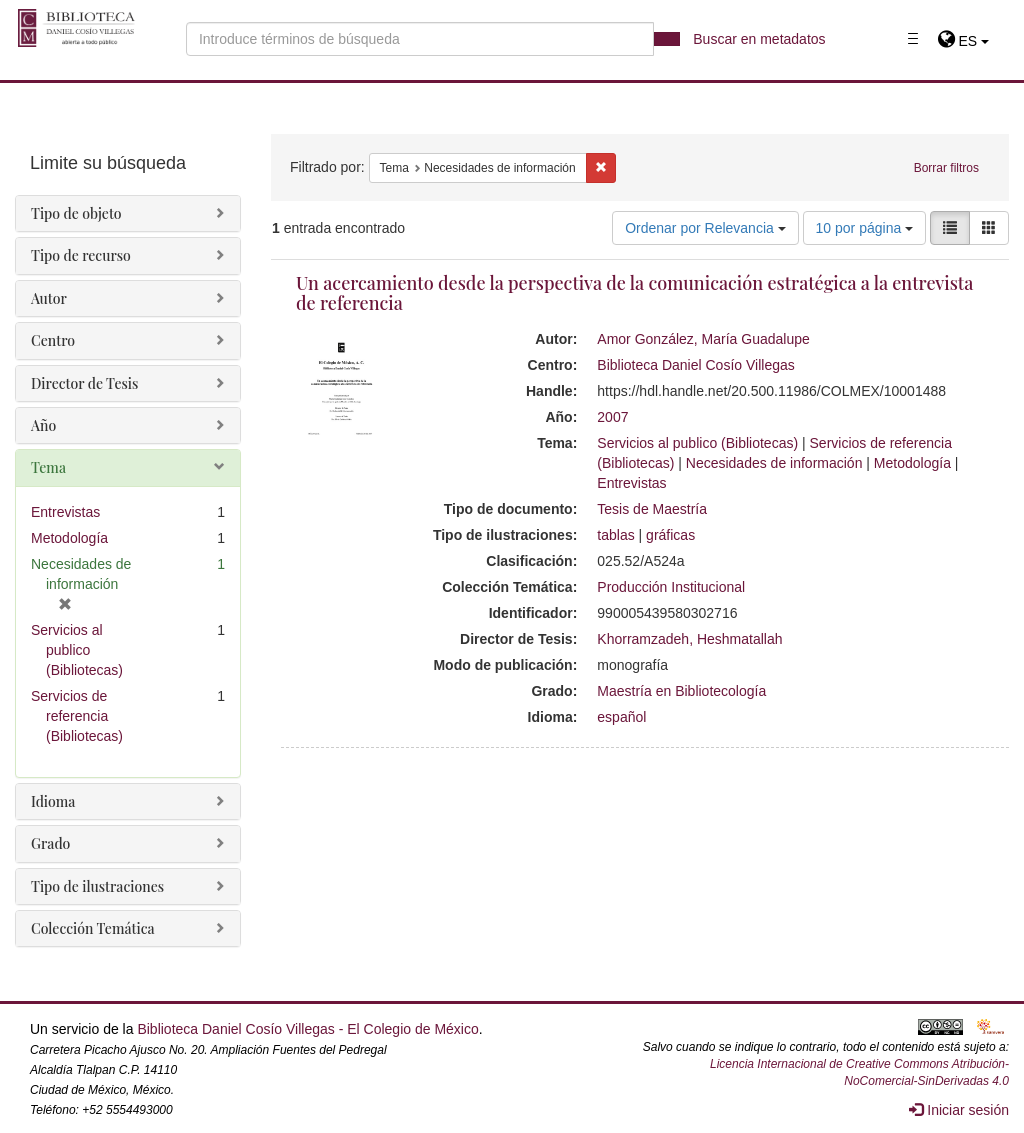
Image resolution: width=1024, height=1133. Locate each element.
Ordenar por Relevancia (705, 228)
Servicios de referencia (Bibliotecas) (77, 716)
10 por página (865, 228)
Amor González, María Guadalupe (703, 339)
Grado (50, 843)
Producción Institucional (671, 587)
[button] (963, 41)
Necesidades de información (774, 463)
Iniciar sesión (959, 1110)
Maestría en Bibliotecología (681, 691)
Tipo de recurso (81, 255)
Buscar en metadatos (759, 39)
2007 (612, 417)
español (621, 717)
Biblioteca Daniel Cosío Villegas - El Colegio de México (307, 1029)
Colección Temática (93, 928)
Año (43, 425)
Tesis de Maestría (652, 509)
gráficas (670, 535)
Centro (53, 340)
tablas (615, 535)
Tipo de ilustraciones (97, 886)
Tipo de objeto (76, 213)
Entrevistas (631, 483)
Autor (49, 298)
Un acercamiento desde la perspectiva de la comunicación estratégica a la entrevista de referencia (634, 293)
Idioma (53, 801)
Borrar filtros (946, 168)
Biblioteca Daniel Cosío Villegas (695, 365)
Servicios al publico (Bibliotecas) (697, 443)
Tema (48, 467)
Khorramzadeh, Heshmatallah (689, 639)
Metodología (912, 463)
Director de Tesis (84, 383)
